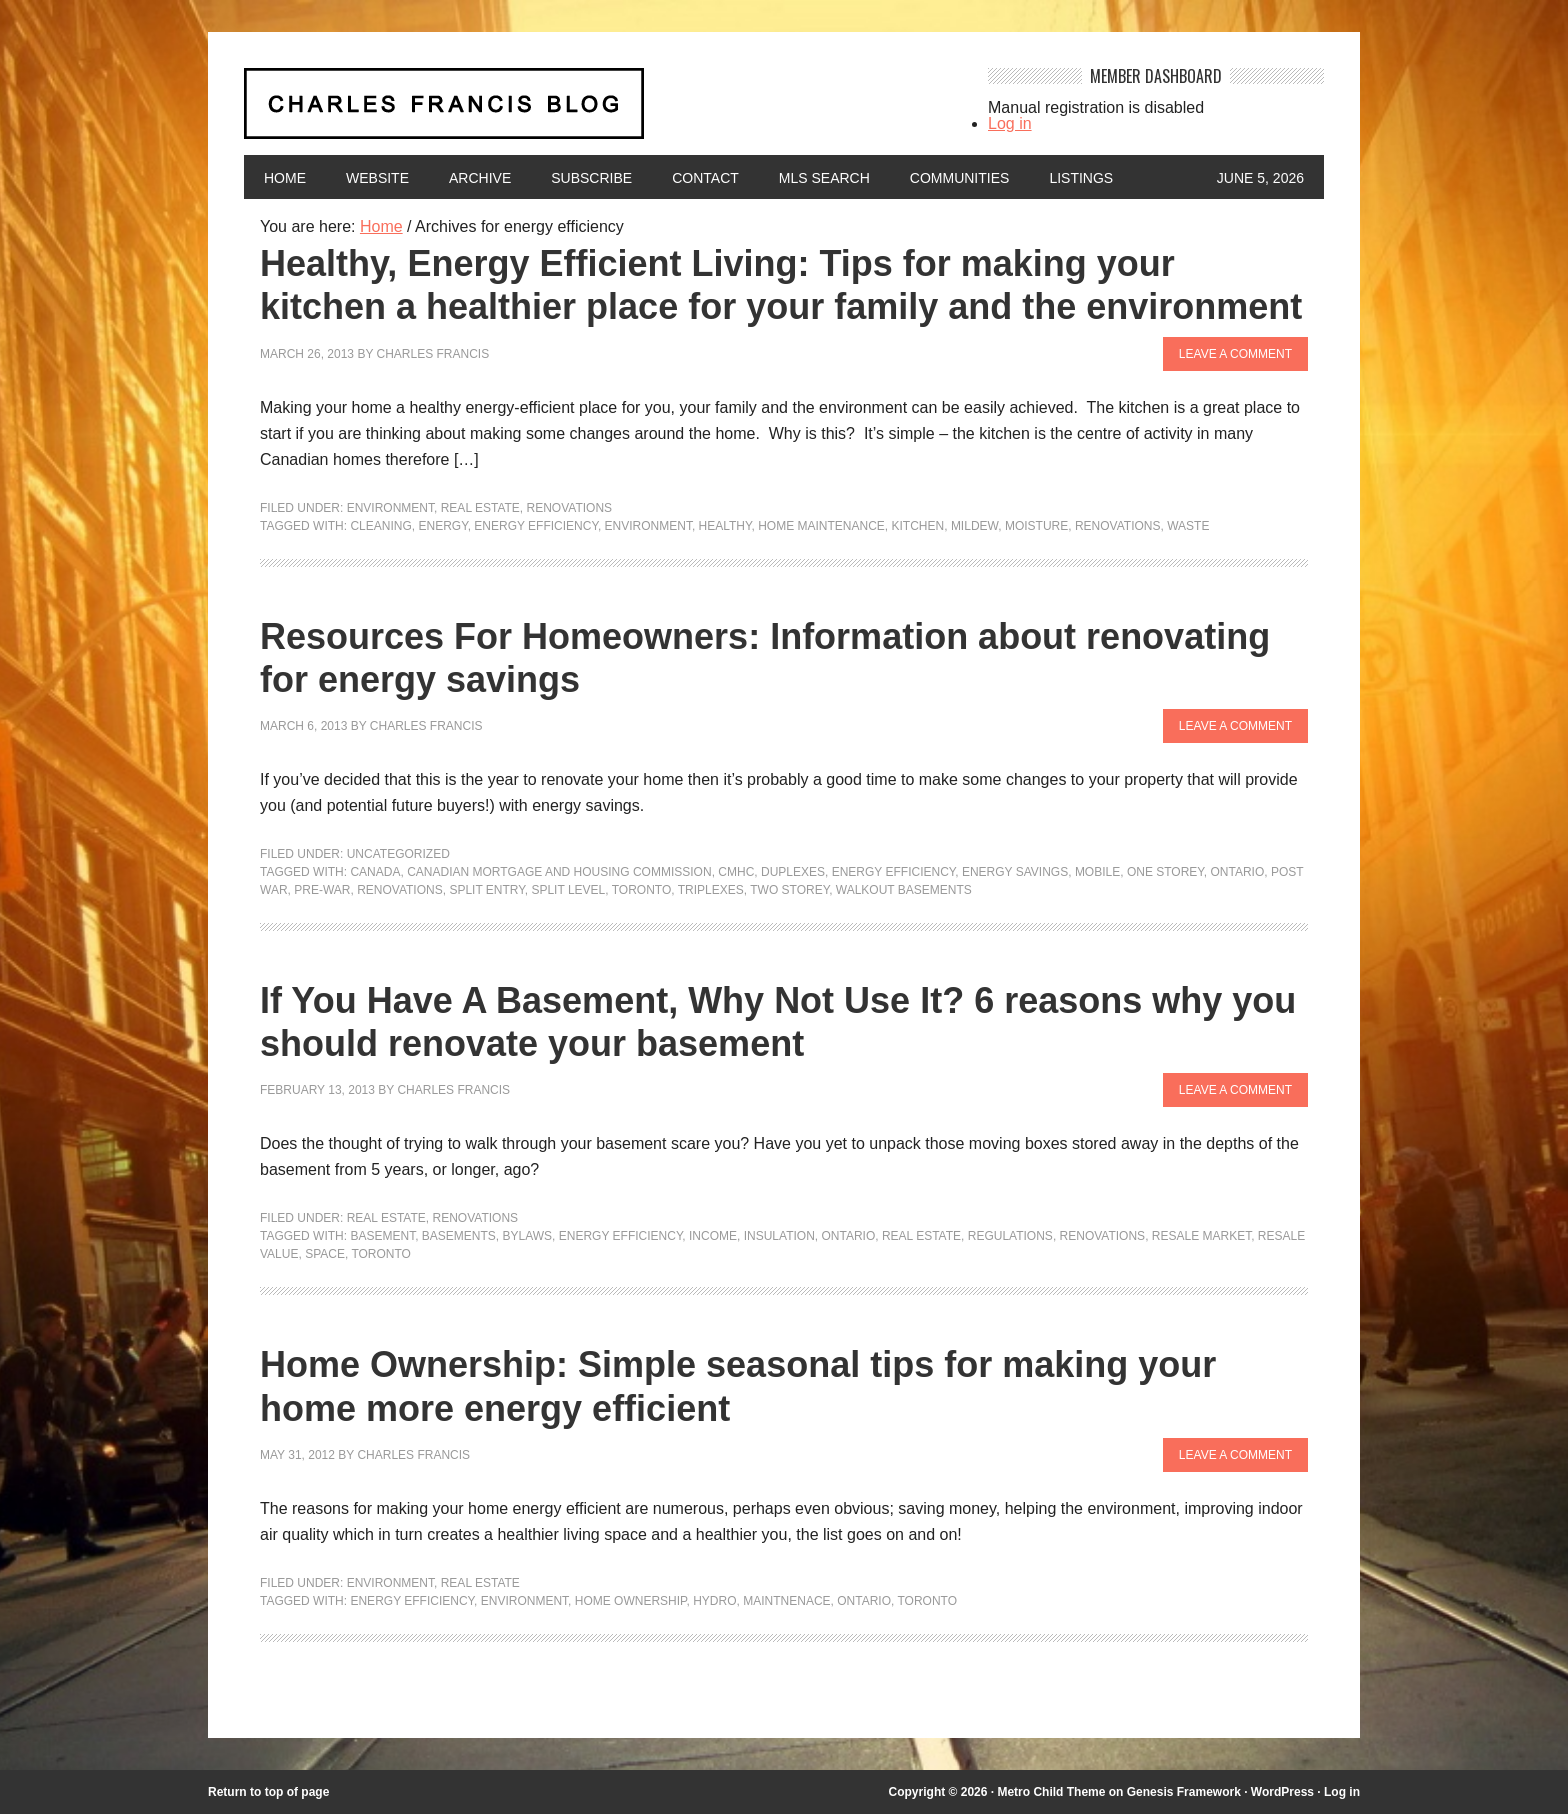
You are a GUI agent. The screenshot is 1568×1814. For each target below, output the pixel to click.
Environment (390, 508)
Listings (1081, 178)
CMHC (736, 872)
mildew (974, 526)
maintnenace (786, 1601)
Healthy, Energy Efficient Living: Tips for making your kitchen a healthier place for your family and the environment (781, 285)
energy (442, 526)
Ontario (1238, 872)
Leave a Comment (1235, 354)
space (325, 1254)
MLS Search (824, 178)
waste (1188, 526)
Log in (1010, 123)
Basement (382, 1236)
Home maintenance (821, 526)
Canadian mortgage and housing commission (559, 872)
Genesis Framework (1184, 1792)
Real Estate (480, 508)
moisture (1036, 526)
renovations (1118, 526)
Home (285, 178)
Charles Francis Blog (598, 111)
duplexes (793, 872)
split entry (486, 890)
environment (648, 526)
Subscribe (591, 178)
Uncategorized (398, 854)
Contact (705, 178)
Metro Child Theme (1051, 1792)
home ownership (631, 1601)
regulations (1010, 1236)
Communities (960, 178)
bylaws (528, 1236)
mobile (1097, 872)
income (713, 1236)
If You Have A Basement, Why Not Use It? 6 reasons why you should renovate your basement (778, 1022)
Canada (375, 872)
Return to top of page (268, 1792)
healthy (725, 526)
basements (459, 1236)
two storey (789, 890)
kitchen (918, 526)
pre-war (322, 890)
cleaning (380, 526)
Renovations (570, 508)
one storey (1165, 872)
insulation (779, 1236)
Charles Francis (433, 354)
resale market (1201, 1236)
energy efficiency (536, 526)
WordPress (1282, 1792)
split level (568, 890)
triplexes (711, 890)
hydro (714, 1601)
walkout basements (904, 890)
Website (377, 178)
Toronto (642, 890)
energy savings (1015, 872)
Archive (480, 178)
